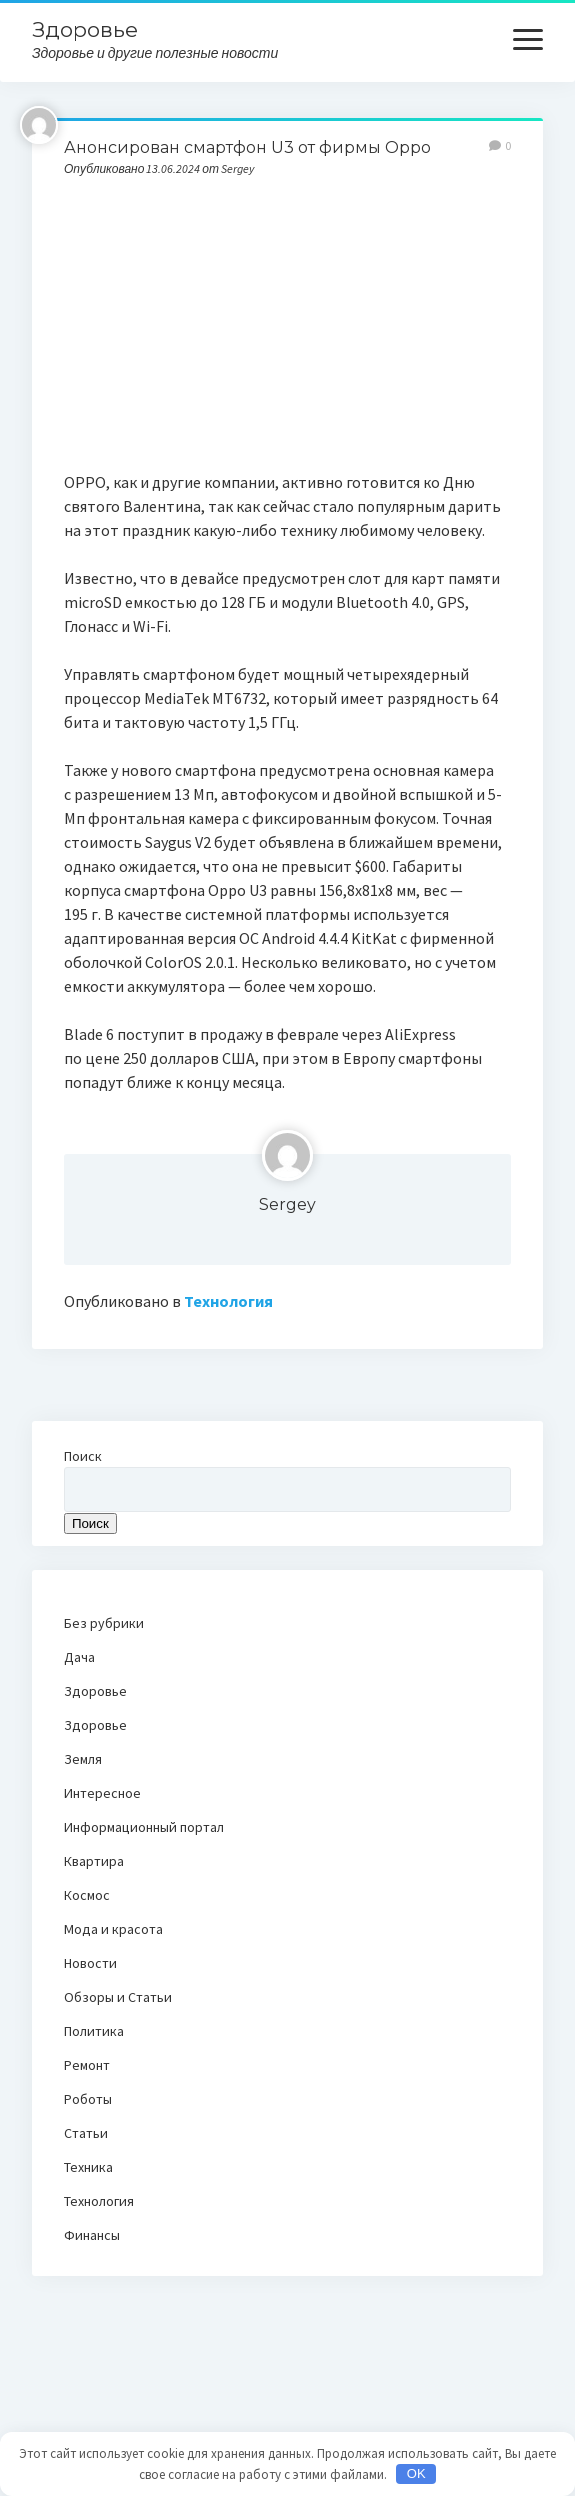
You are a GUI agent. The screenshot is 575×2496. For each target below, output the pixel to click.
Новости (90, 1963)
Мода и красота (113, 1929)
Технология (228, 1301)
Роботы (88, 2099)
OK (416, 2473)
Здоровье (85, 29)
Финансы (92, 2235)
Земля (83, 1759)
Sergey (287, 1204)
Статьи (86, 2133)
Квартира (94, 1861)
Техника (88, 2167)
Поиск (83, 1456)
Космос (87, 1895)
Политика (94, 2031)
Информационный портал (144, 1827)
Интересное (102, 1793)
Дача (79, 1657)
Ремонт (87, 2065)
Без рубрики (104, 1623)
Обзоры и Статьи (118, 1997)
